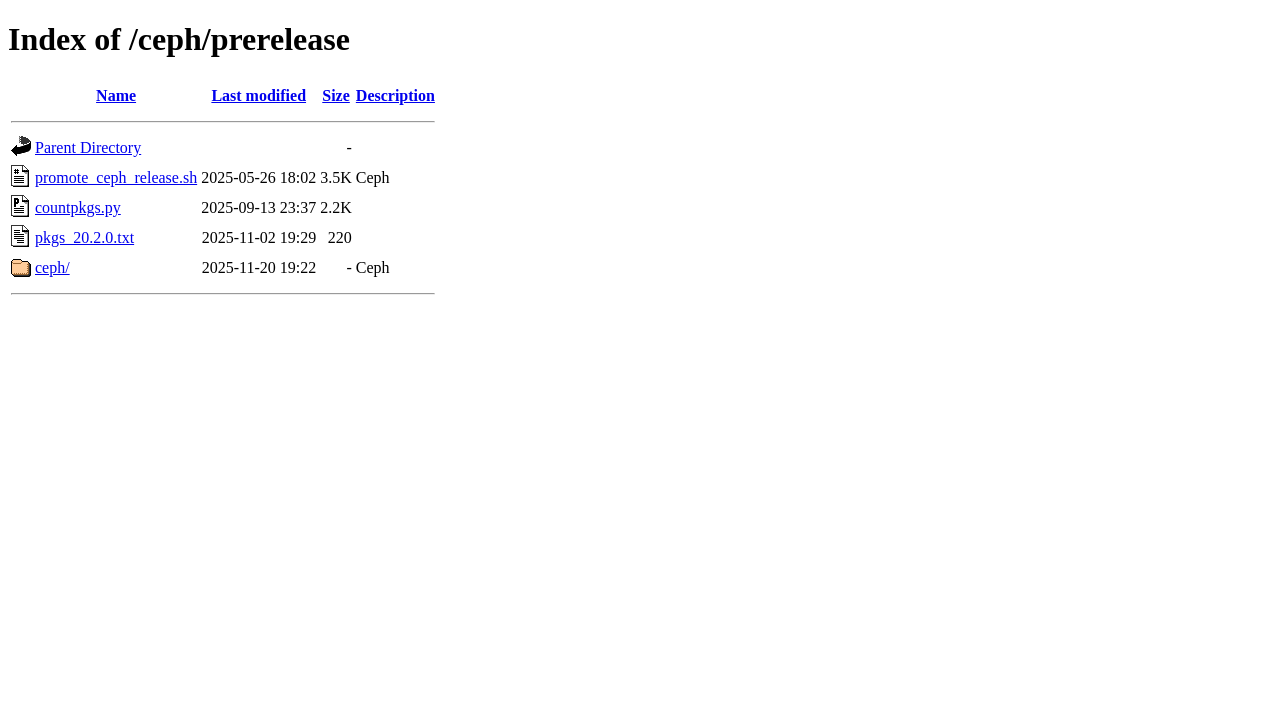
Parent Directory (88, 147)
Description (395, 95)
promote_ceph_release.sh (116, 177)
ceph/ (52, 267)
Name (116, 95)
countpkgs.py (78, 207)
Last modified (258, 95)
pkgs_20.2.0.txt (84, 237)
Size (336, 95)
